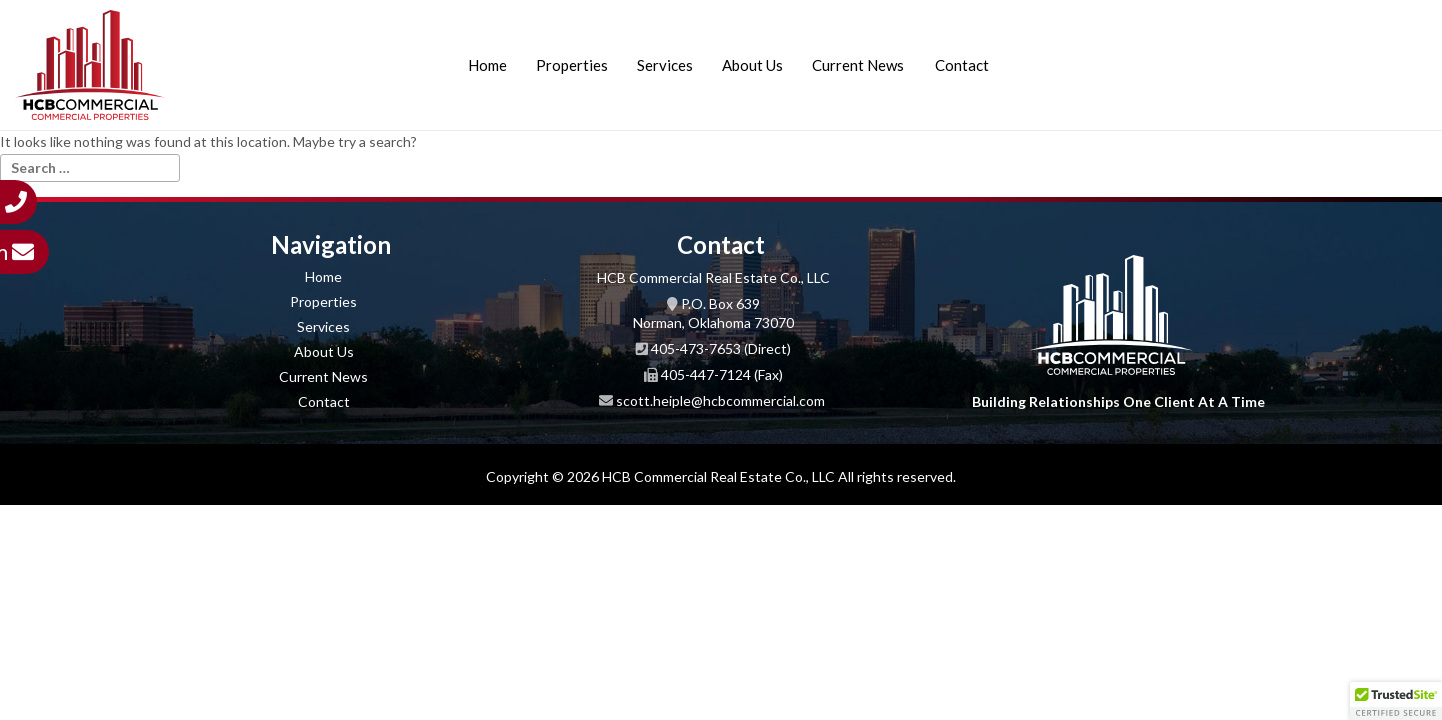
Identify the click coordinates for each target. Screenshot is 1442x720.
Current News (858, 65)
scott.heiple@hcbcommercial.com (720, 400)
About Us (752, 65)
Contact (962, 65)
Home (487, 65)
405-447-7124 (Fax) (722, 374)
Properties (572, 65)
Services (665, 65)
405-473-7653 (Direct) (721, 348)
